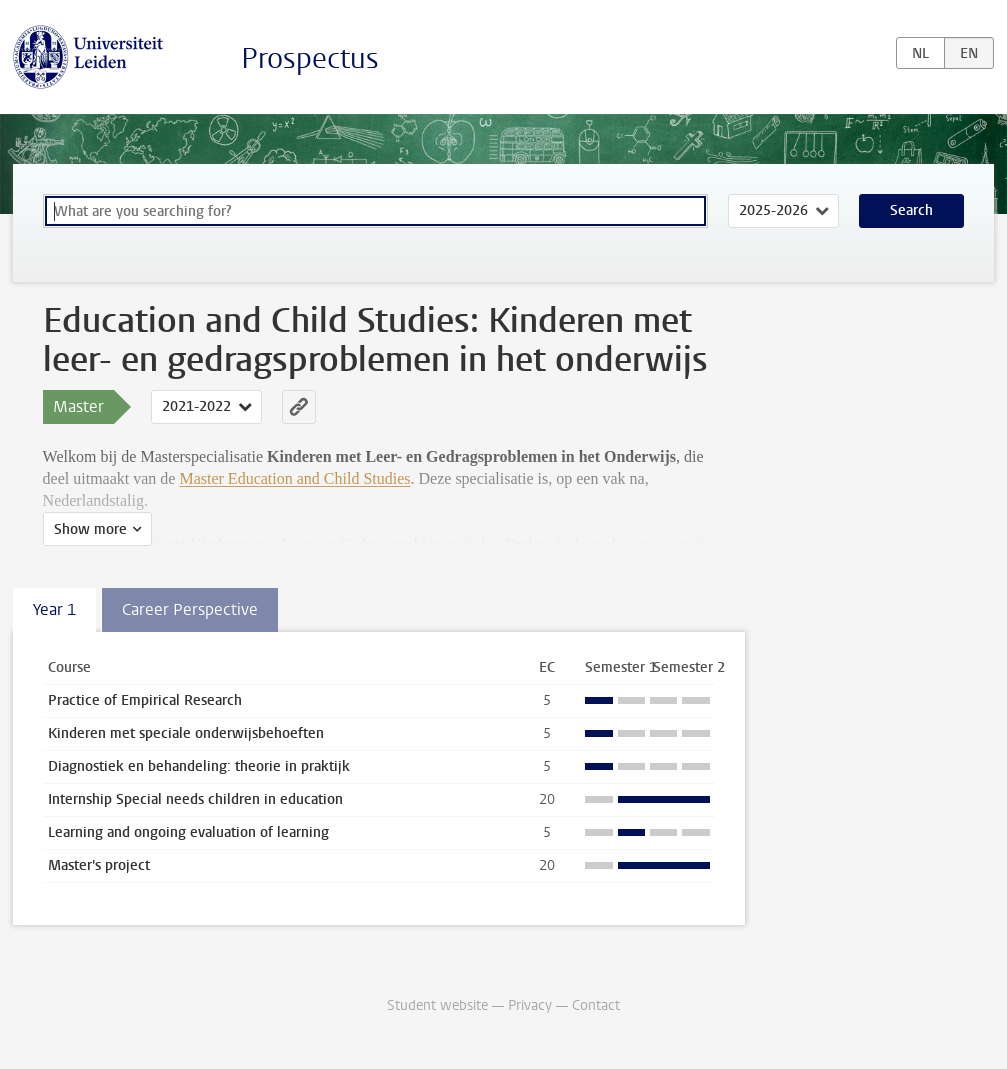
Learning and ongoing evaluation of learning (188, 832)
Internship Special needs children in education (195, 799)
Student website (437, 1005)
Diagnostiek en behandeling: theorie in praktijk (199, 766)
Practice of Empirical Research (145, 700)
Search (911, 210)
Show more (90, 529)
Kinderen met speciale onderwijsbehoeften (186, 733)
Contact (596, 1005)
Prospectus (310, 58)
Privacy (530, 1005)
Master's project (99, 865)
